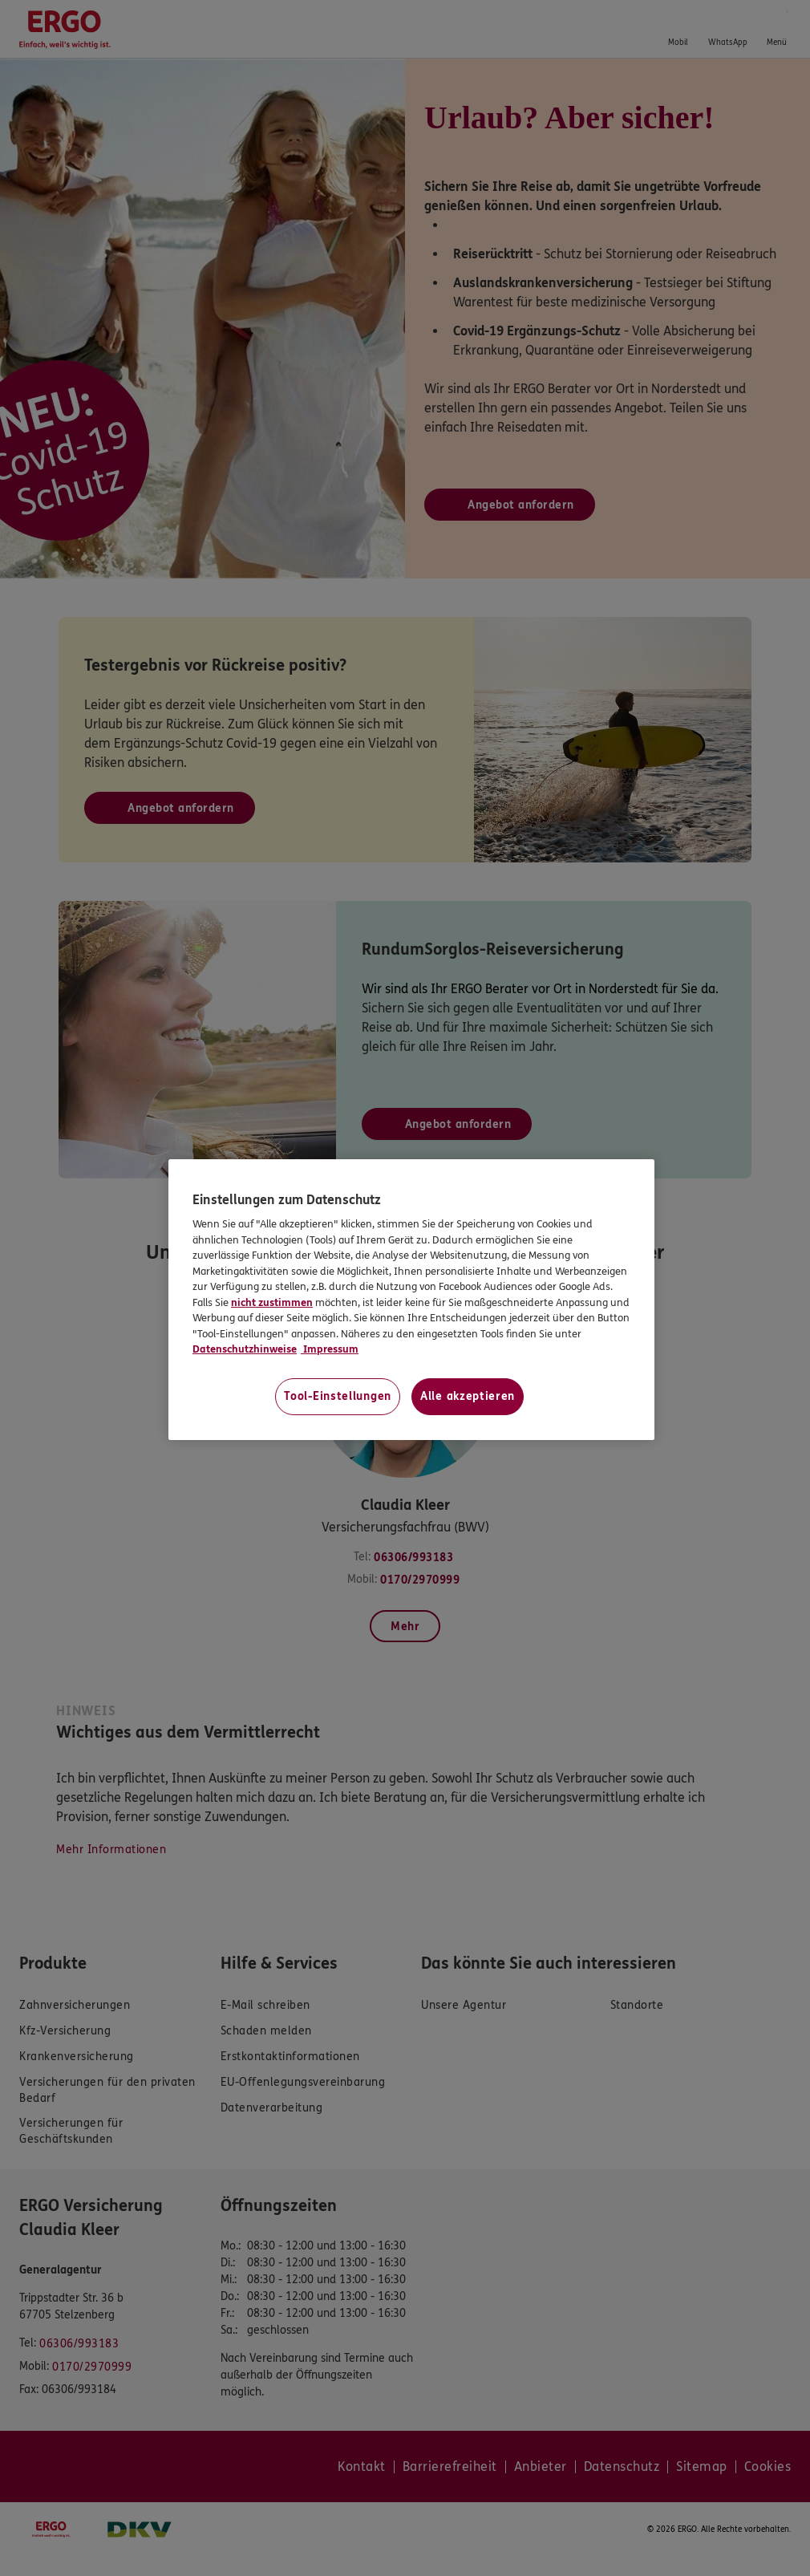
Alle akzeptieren (467, 1396)
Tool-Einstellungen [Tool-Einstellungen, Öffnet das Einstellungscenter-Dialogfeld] (337, 1396)
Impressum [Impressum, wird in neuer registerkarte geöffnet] (329, 1349)
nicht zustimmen (272, 1302)
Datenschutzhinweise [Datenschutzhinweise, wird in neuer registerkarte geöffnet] (244, 1349)
